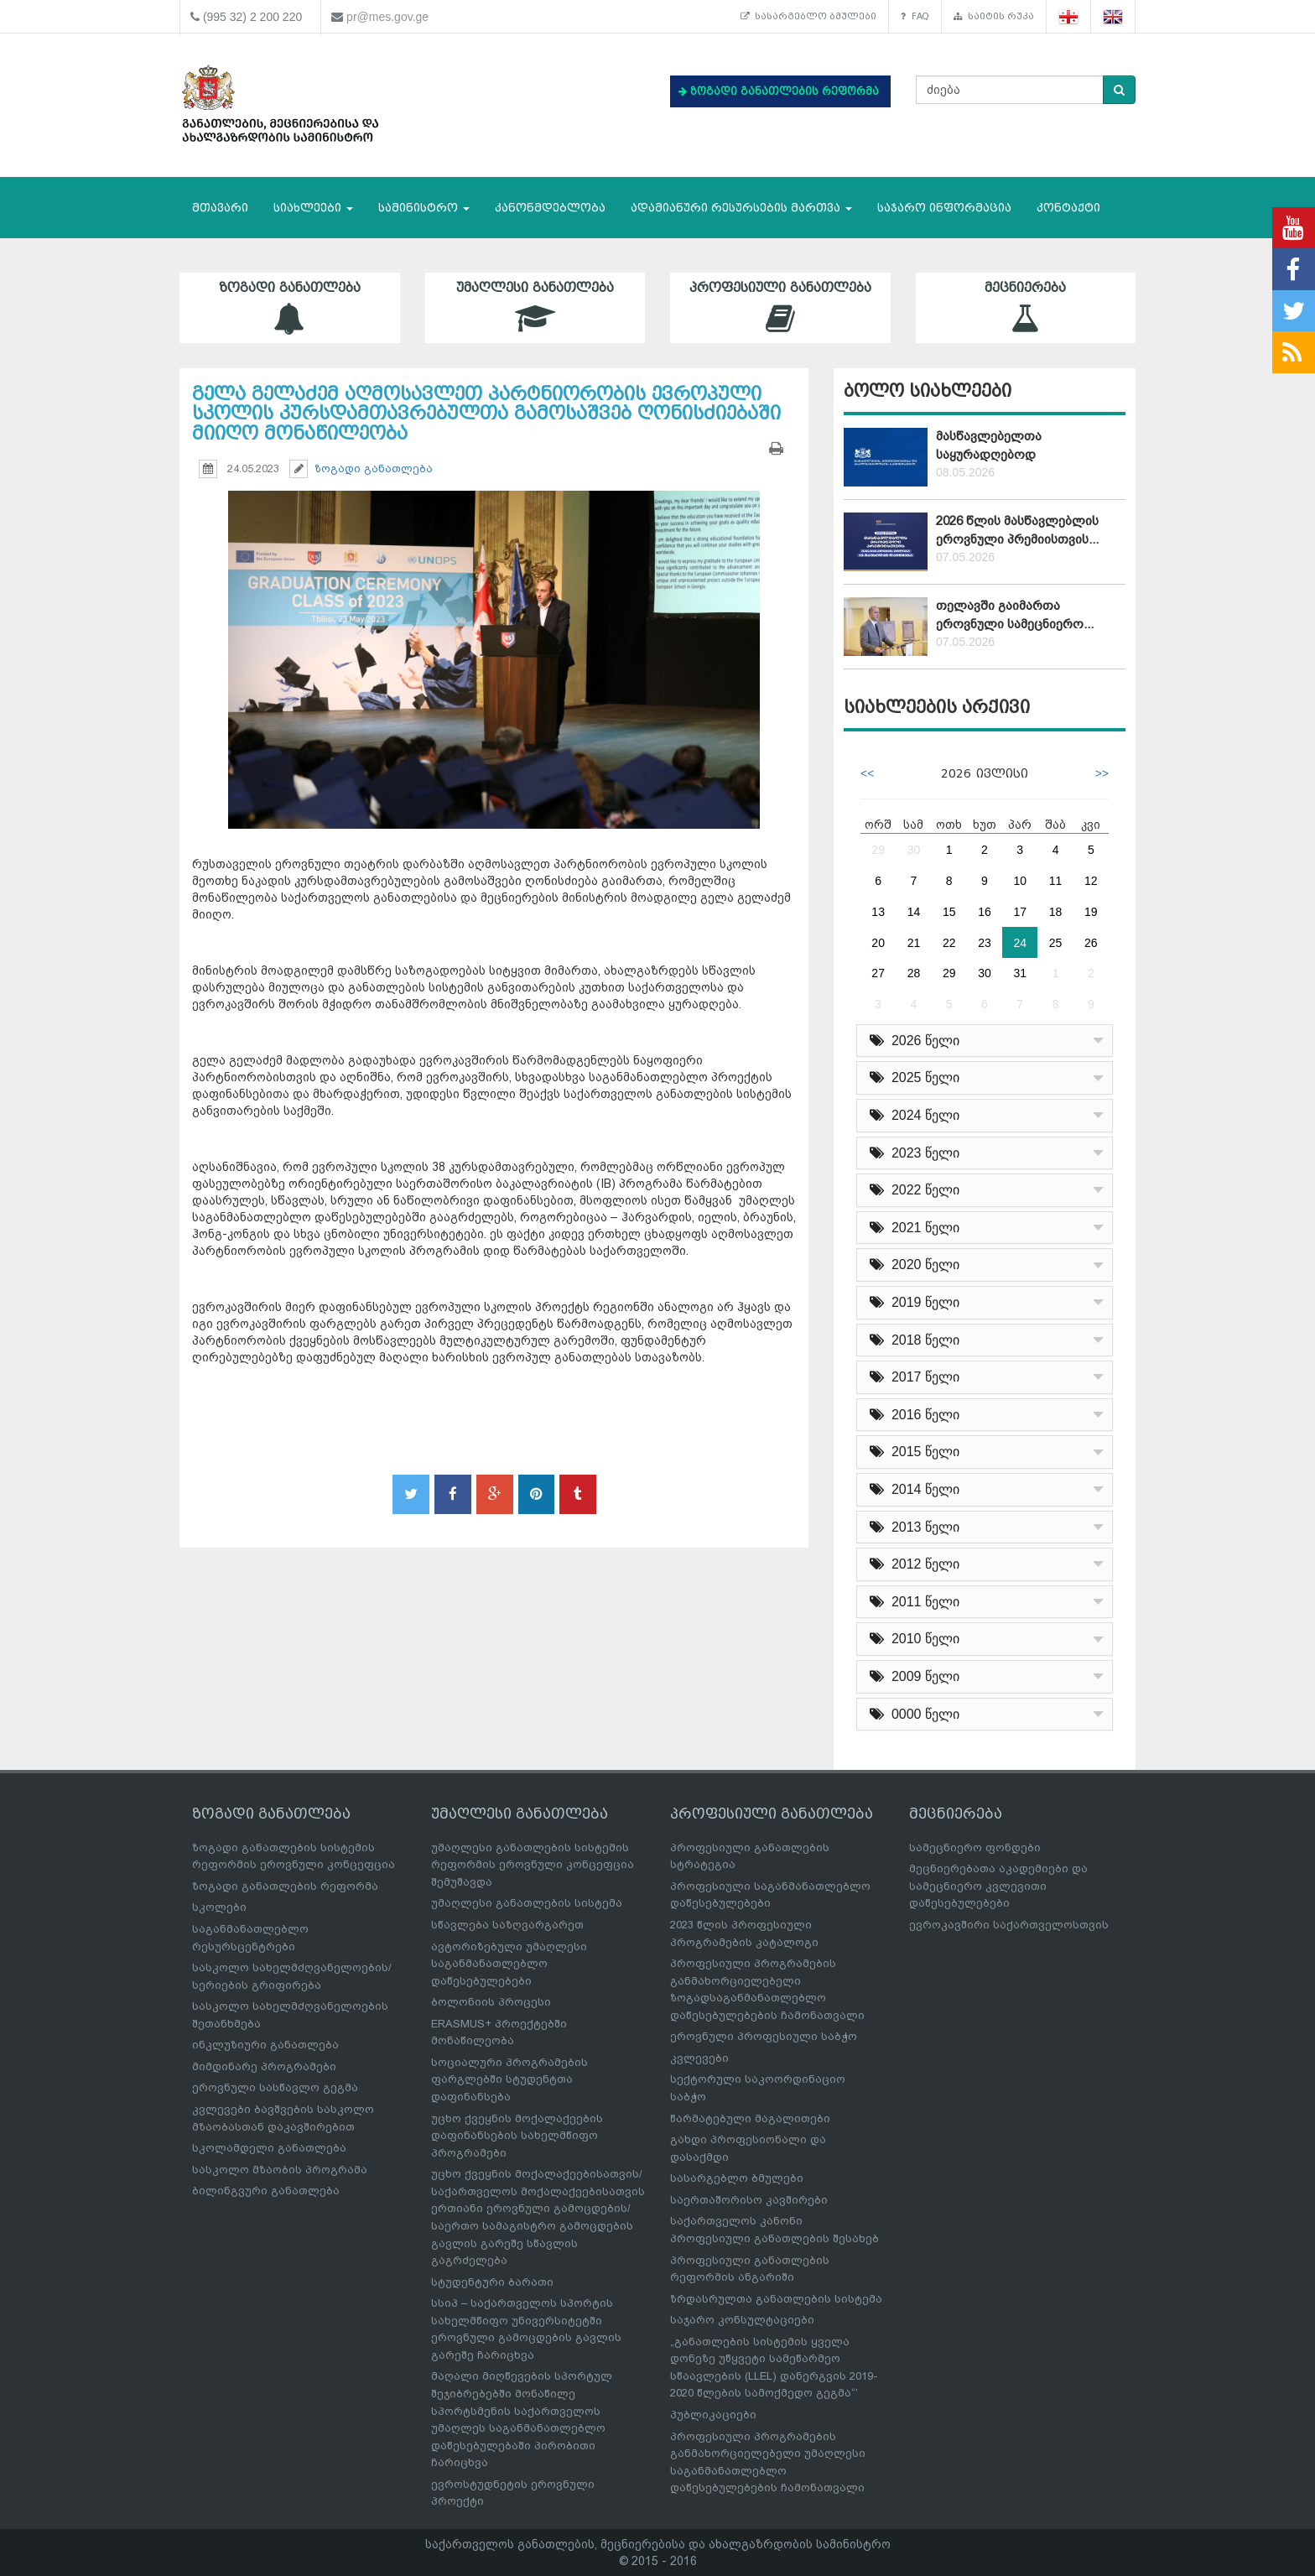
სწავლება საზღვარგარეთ (507, 1924)
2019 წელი (914, 1302)
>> (1102, 773)
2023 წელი (914, 1153)
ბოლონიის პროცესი (491, 2002)
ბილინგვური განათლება (266, 2190)
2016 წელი (914, 1415)
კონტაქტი (1068, 207)
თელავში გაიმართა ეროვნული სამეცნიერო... (1015, 614)
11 (1056, 880)
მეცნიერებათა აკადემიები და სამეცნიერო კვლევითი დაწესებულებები (998, 1885)
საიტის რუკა (992, 17)
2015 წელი (914, 1451)
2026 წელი (914, 1040)
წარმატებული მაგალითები (750, 2118)
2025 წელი (914, 1077)
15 (949, 912)
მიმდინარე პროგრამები (264, 2066)
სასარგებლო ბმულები (801, 17)
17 (1020, 912)
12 (1091, 880)
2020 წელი (914, 1264)
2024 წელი (914, 1115)
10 (1020, 880)
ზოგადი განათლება (290, 307)
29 (878, 849)
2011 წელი (914, 1602)
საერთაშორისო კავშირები (749, 2200)
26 (1091, 943)
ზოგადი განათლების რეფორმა (285, 1886)
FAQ (911, 17)
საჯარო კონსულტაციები (742, 2319)
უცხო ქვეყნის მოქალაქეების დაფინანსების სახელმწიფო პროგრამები (517, 2135)
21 (914, 943)
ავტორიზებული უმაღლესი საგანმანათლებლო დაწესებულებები (509, 1963)
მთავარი (220, 207)
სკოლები (219, 1907)
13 (878, 912)
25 (1056, 943)
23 (984, 943)
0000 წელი (914, 1714)
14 (914, 912)
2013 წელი (914, 1527)
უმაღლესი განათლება (535, 307)
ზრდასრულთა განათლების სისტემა (776, 2298)
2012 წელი (914, 1564)
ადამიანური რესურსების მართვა (741, 207)
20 (878, 943)
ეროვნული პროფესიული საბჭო (763, 2036)
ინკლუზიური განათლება (265, 2044)
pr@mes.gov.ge (387, 16)
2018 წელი (914, 1340)
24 (1020, 943)
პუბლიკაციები (713, 2414)
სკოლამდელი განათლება (269, 2147)
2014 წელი (914, 1489)
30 (914, 849)
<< (867, 773)
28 (914, 973)
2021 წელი (914, 1227)
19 (1091, 912)
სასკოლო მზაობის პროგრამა (279, 2169)
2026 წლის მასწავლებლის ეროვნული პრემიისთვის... (1017, 529)
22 (949, 943)
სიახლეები (313, 207)
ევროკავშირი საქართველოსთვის (1009, 1924)
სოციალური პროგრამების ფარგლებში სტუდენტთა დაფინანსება (509, 2079)
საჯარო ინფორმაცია (944, 207)
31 (1020, 973)
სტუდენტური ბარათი (492, 2282)
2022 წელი (914, 1190)
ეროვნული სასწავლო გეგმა (275, 2087)
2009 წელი (914, 1676)
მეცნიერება (1026, 307)
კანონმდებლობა (550, 207)
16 (984, 912)
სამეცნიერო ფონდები (975, 1847)
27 (878, 973)
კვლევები (699, 2058)
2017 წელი (914, 1377)
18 (1056, 912)
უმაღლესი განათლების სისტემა (526, 1903)
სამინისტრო (424, 207)
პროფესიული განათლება (780, 307)
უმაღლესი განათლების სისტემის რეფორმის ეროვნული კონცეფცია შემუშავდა (532, 1864)
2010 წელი (914, 1638)
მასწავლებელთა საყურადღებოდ (989, 445)
